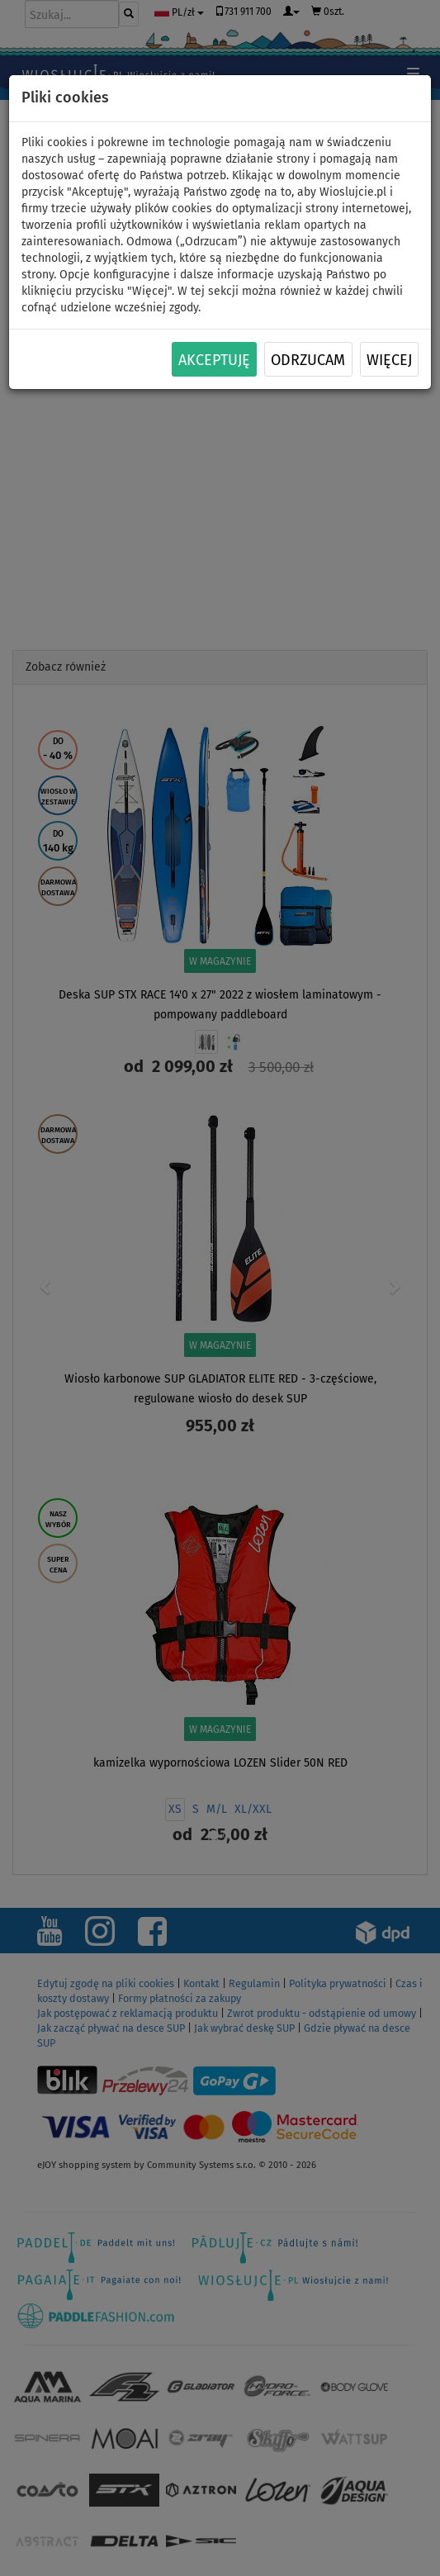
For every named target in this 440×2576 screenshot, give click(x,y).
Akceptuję (214, 360)
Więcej (389, 360)
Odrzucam (308, 360)
